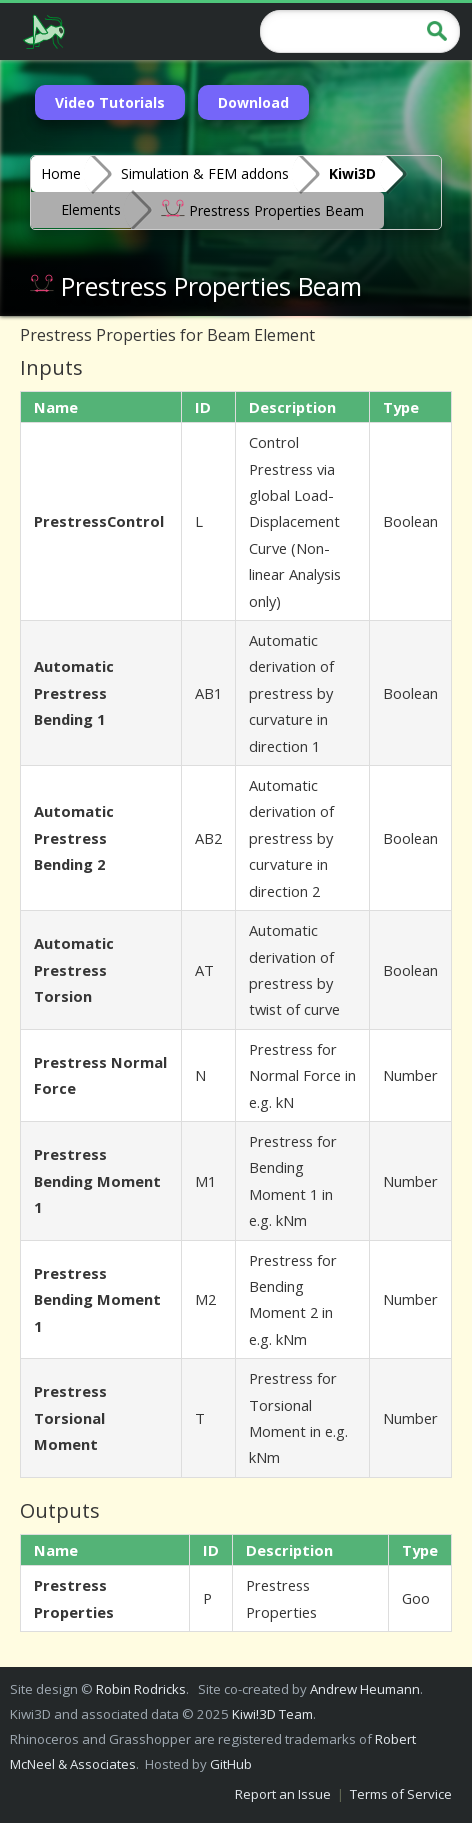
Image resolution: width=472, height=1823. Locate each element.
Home (61, 173)
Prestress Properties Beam (262, 209)
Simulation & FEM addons (205, 173)
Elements (91, 209)
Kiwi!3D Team (272, 1714)
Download (253, 102)
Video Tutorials (110, 102)
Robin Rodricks (141, 1689)
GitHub (231, 1764)
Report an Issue (283, 1794)
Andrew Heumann (365, 1689)
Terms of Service (401, 1794)
